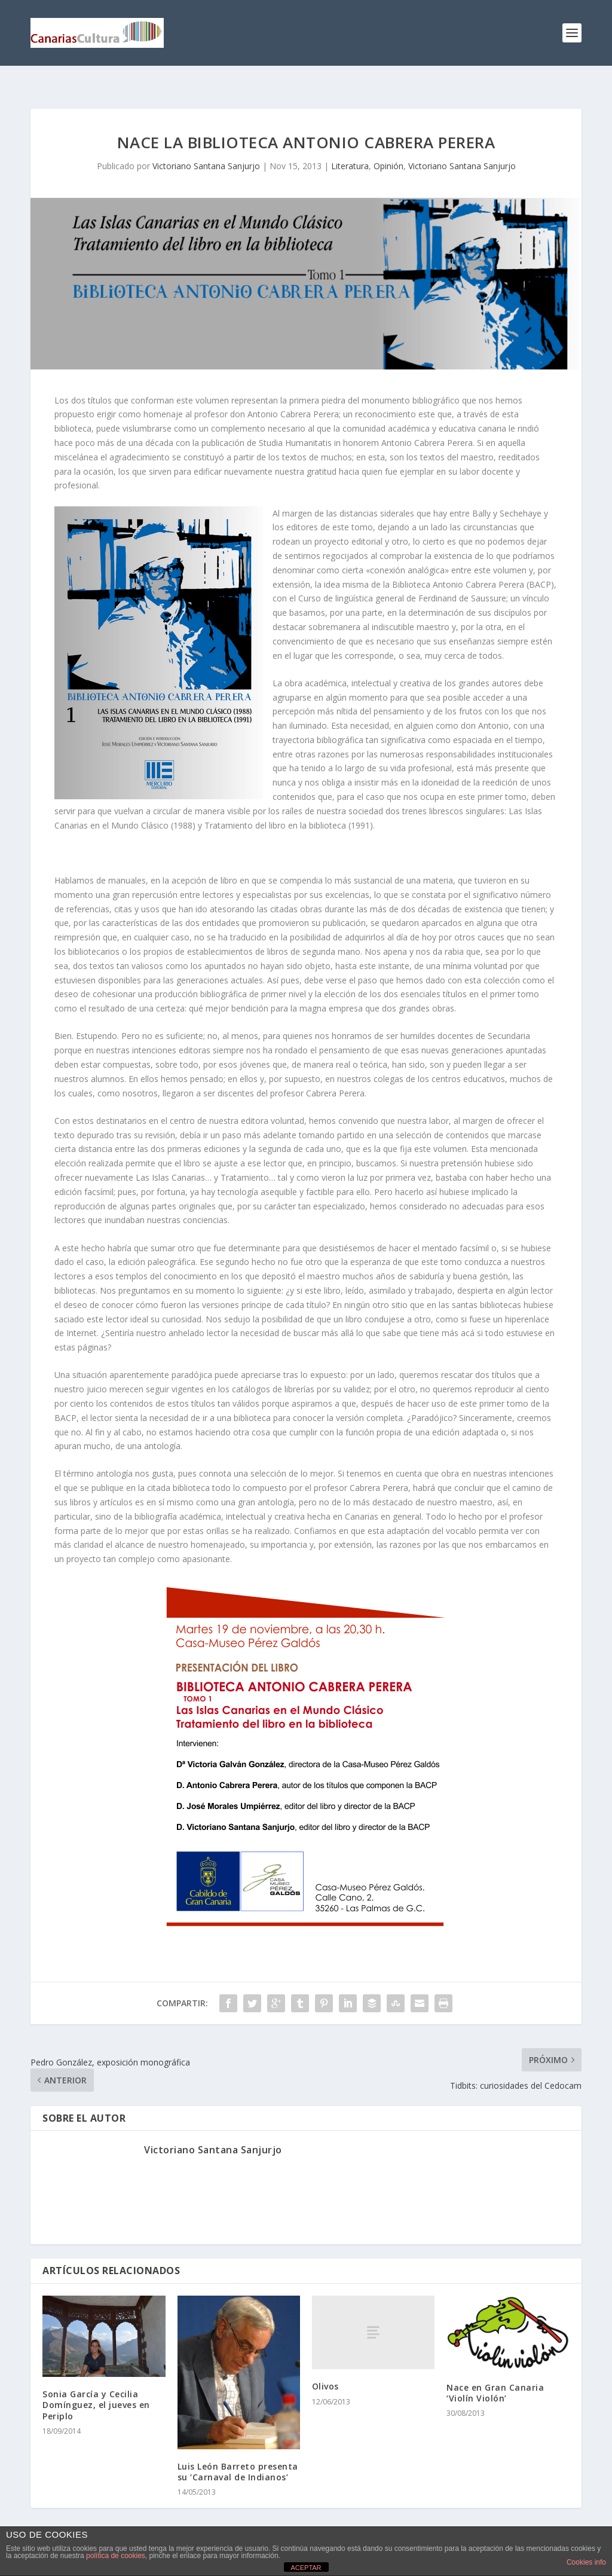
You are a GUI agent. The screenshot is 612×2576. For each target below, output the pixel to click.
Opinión (388, 146)
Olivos (325, 2367)
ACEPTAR (305, 2567)
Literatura (350, 146)
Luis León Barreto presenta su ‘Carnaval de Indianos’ (238, 2452)
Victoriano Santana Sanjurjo (206, 146)
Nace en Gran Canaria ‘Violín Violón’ (495, 2374)
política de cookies (115, 2555)
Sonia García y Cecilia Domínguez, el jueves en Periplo (96, 2385)
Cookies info (586, 2562)
